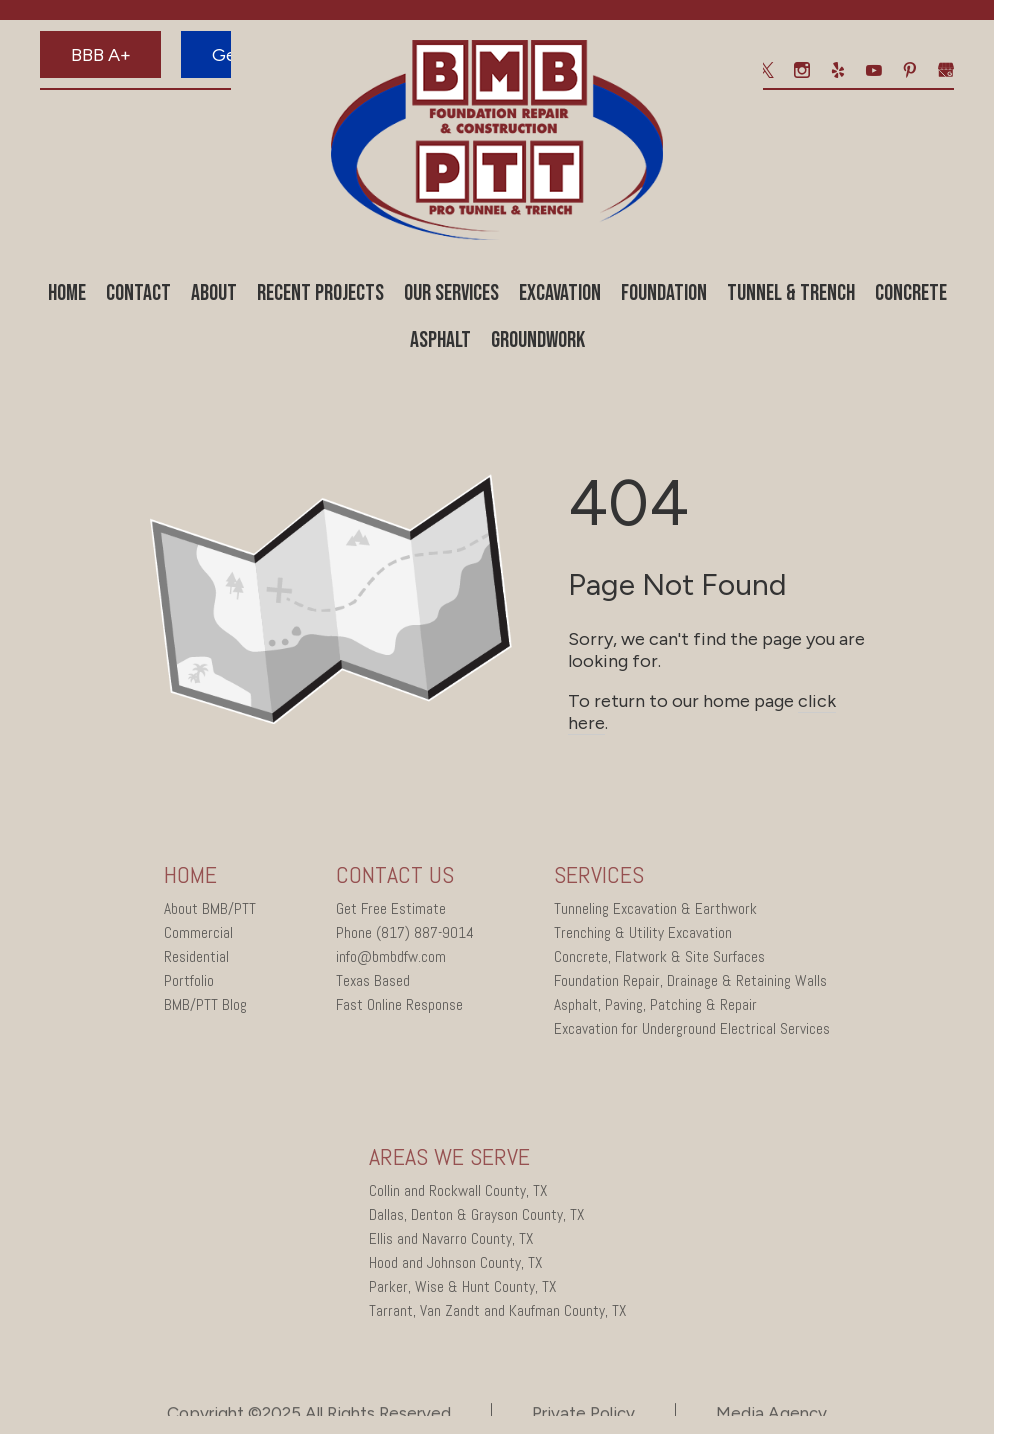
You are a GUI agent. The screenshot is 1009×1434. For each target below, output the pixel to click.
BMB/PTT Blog (205, 1008)
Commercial (198, 936)
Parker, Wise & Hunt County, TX (462, 1290)
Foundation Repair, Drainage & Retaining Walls (690, 984)
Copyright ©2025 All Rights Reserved (309, 1416)
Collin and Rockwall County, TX (458, 1194)
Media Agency (771, 1416)
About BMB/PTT (210, 912)
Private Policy (583, 1416)
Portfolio (189, 984)
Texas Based (373, 984)
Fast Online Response (399, 1008)
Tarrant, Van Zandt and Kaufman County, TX (497, 1314)
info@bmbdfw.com (391, 960)
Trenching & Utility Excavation (643, 936)
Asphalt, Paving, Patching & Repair (655, 1008)
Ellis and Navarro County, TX (451, 1242)
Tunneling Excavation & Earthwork (655, 912)
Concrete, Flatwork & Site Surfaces (659, 960)
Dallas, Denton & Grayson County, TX (476, 1218)
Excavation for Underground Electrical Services (692, 1032)
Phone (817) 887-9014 (405, 936)
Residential (196, 960)
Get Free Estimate (391, 912)
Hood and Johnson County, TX (455, 1266)
